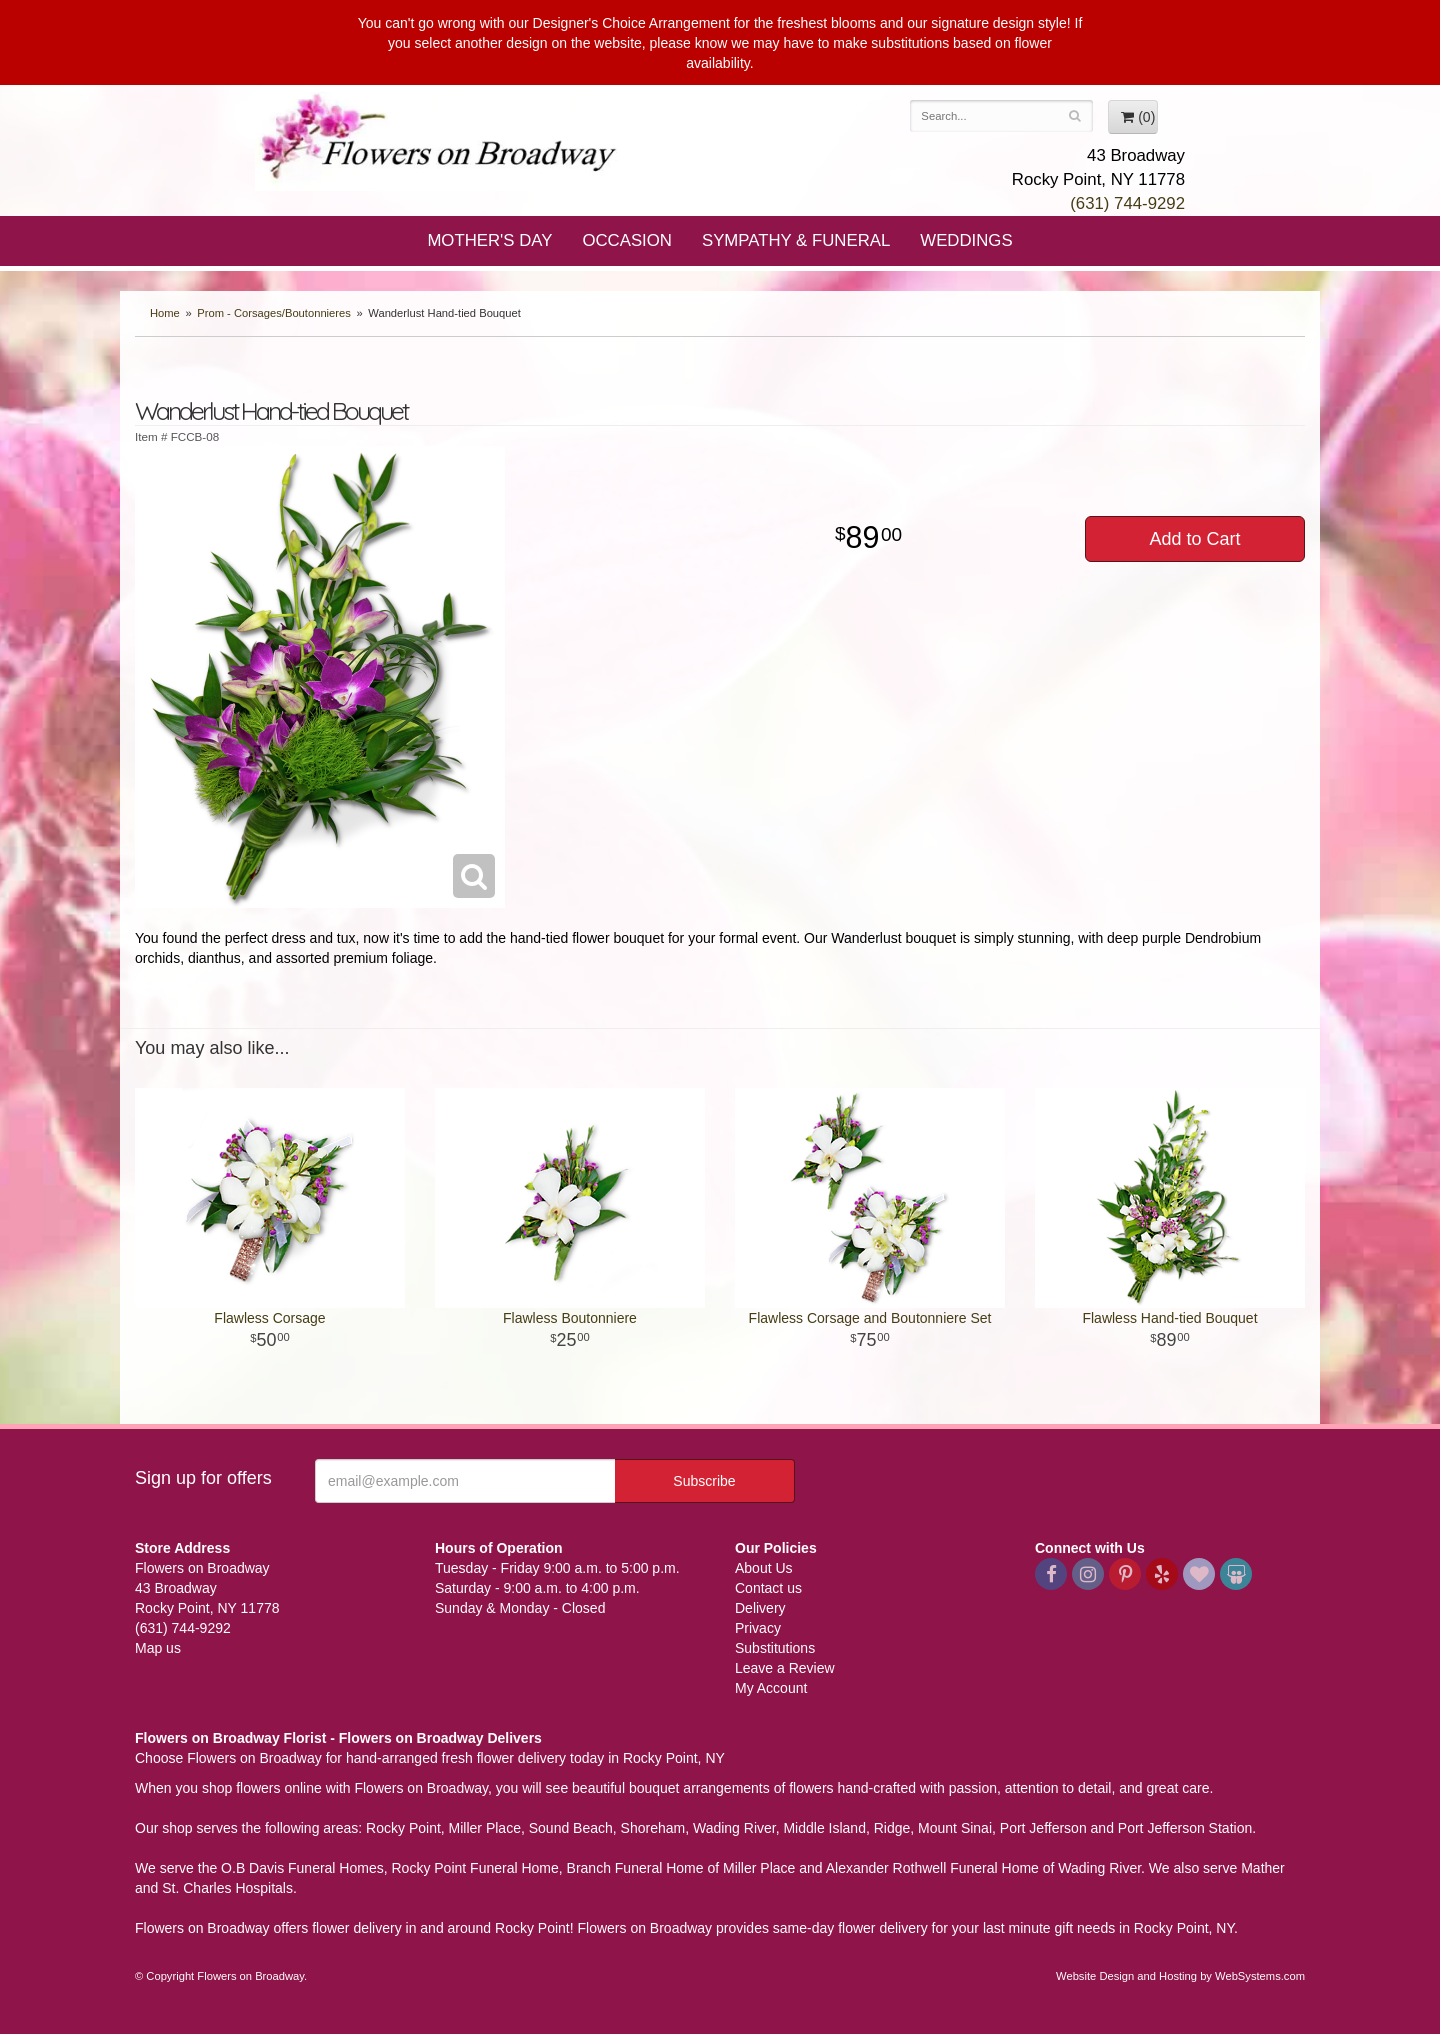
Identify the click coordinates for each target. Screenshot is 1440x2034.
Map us (158, 1648)
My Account (771, 1688)
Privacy (758, 1628)
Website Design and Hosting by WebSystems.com (1180, 1976)
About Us (764, 1568)
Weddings (966, 240)
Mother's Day (489, 240)
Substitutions (775, 1648)
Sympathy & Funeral (796, 240)
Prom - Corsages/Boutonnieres (274, 313)
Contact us (768, 1588)
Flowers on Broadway (440, 142)
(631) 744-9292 (1127, 203)
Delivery (760, 1608)
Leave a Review (785, 1668)
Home (165, 313)
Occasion (627, 240)
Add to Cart (1194, 539)
